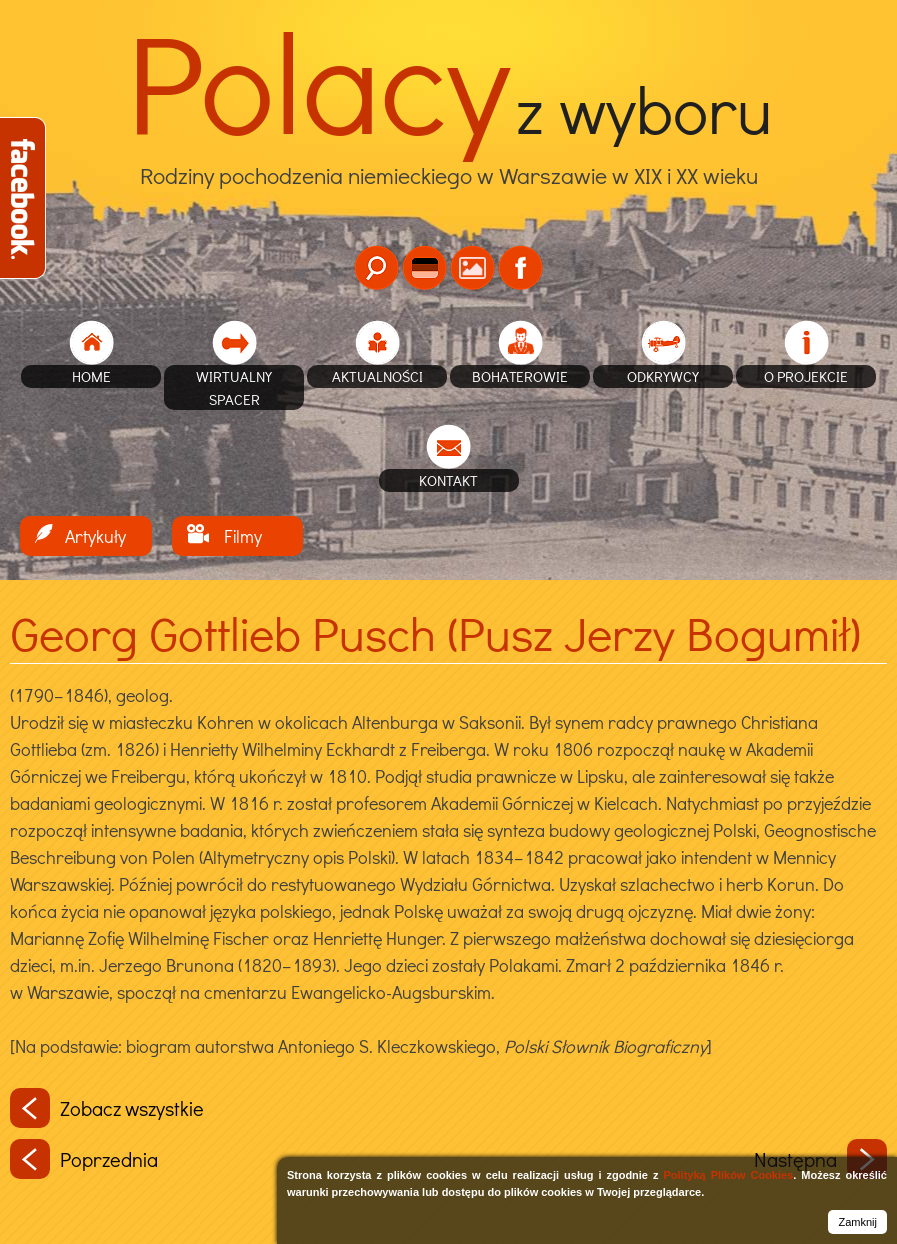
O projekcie (806, 376)
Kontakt (448, 480)
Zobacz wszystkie (107, 1108)
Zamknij (857, 1222)
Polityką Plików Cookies (728, 1175)
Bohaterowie (520, 376)
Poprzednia (84, 1159)
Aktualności (377, 376)
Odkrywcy (663, 376)
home (91, 376)
